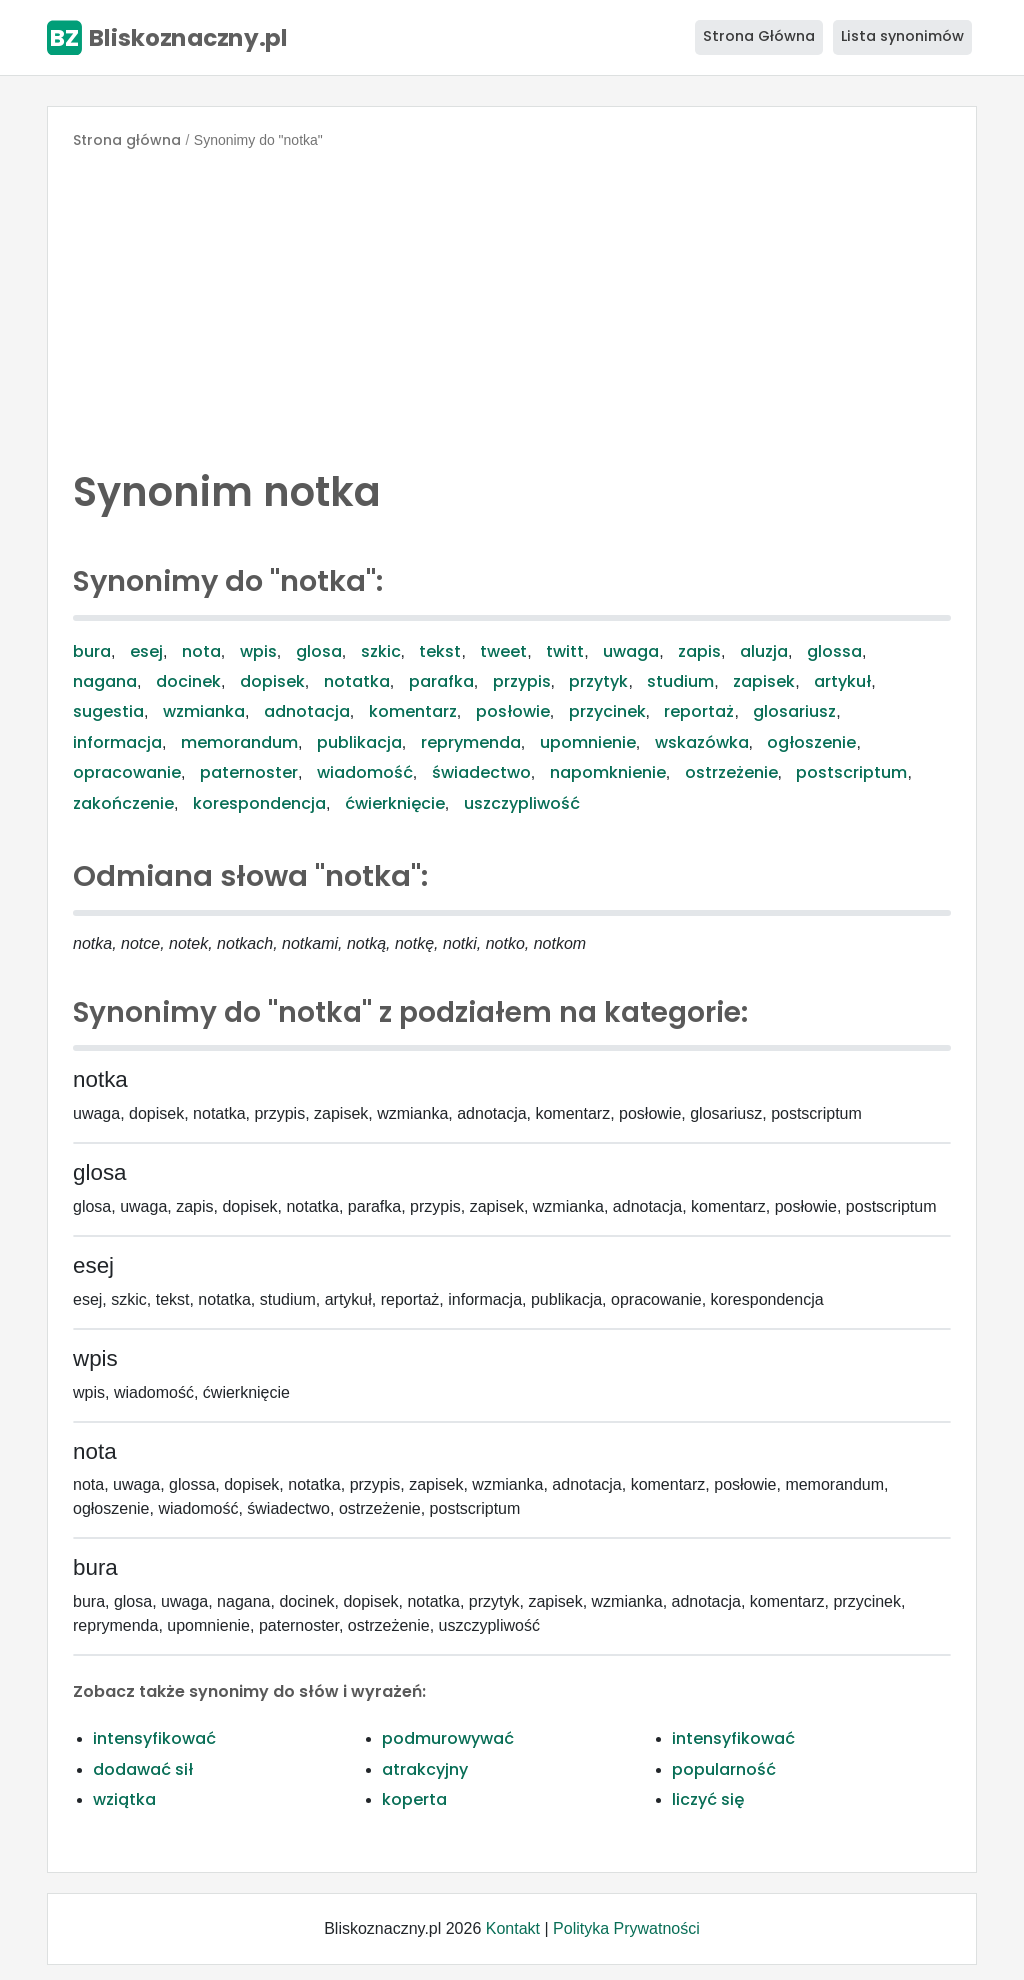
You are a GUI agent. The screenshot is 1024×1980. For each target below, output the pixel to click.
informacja (117, 742)
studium (680, 681)
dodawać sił (143, 1769)
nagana (105, 681)
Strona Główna (759, 36)
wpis (258, 651)
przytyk (598, 681)
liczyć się (708, 1799)
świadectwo (481, 772)
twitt (565, 651)
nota (201, 651)
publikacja (359, 742)
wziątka (124, 1799)
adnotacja (307, 711)
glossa (834, 651)
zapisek (764, 681)
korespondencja (259, 803)
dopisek (272, 681)
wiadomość (365, 772)
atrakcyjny (425, 1769)
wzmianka (204, 711)
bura (92, 651)
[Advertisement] (512, 304)
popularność (724, 1769)
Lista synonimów (902, 36)
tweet (503, 651)
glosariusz (794, 711)
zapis (699, 651)
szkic (381, 651)
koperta (414, 1799)
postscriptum (851, 772)
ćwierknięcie (395, 803)
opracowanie (127, 772)
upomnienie (588, 742)
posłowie (513, 711)
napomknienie (608, 772)
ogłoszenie (811, 742)
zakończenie (123, 803)
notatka (357, 681)
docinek (188, 681)
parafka (441, 681)
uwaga (631, 651)
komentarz (413, 711)
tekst (440, 651)
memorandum (239, 742)
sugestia (108, 711)
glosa (319, 651)
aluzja (764, 651)
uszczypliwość (522, 803)
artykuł (842, 681)
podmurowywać (448, 1738)
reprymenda (471, 742)
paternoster (249, 772)
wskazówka (702, 742)
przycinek (607, 711)
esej (146, 651)
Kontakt (513, 1928)
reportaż (699, 711)
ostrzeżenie (731, 772)
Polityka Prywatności (626, 1928)
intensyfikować (154, 1738)
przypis (522, 681)
